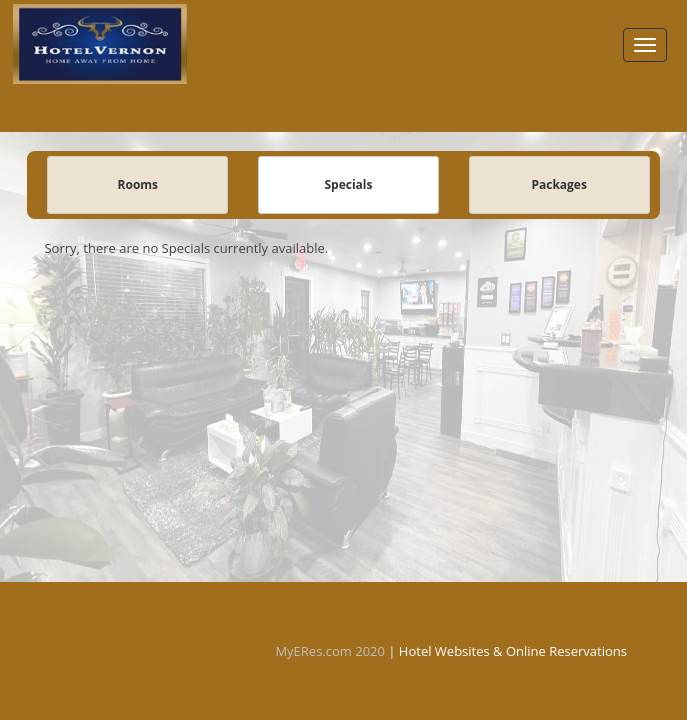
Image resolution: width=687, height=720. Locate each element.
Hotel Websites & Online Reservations (513, 651)
